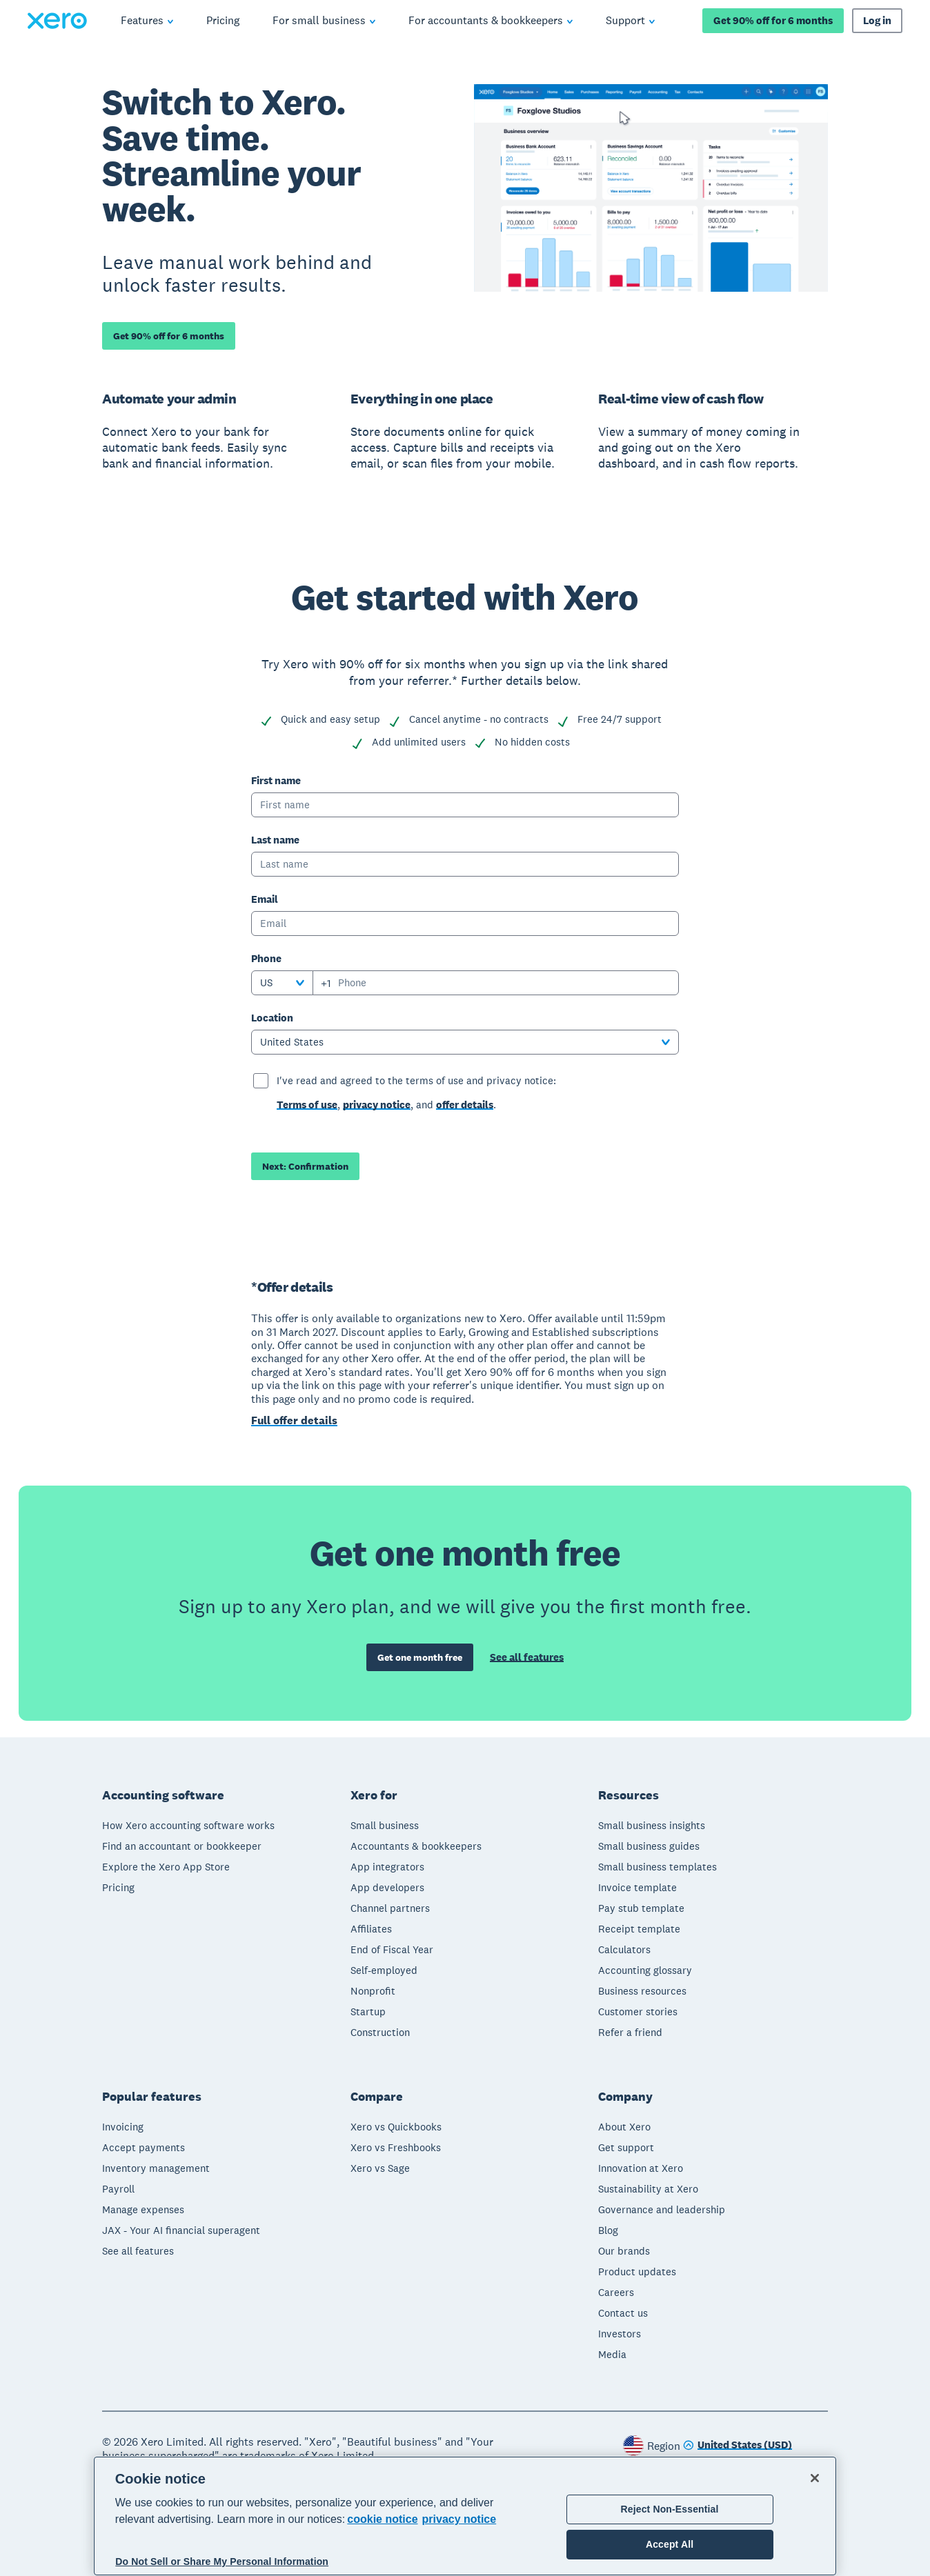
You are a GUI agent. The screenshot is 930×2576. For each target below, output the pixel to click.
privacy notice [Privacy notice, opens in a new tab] (459, 2519)
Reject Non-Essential (670, 2509)
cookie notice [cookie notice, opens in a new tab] (382, 2519)
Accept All (669, 2544)
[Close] (815, 2478)
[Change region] (737, 2445)
